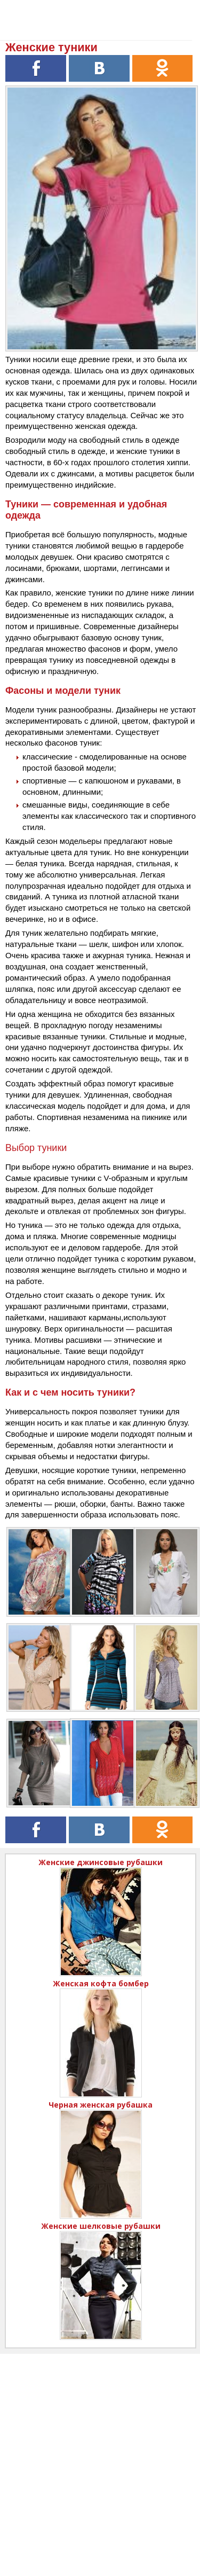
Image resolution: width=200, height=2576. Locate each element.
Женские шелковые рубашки (101, 2226)
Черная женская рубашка (101, 2105)
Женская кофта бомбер (101, 1983)
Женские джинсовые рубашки (100, 1862)
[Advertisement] (100, 2454)
